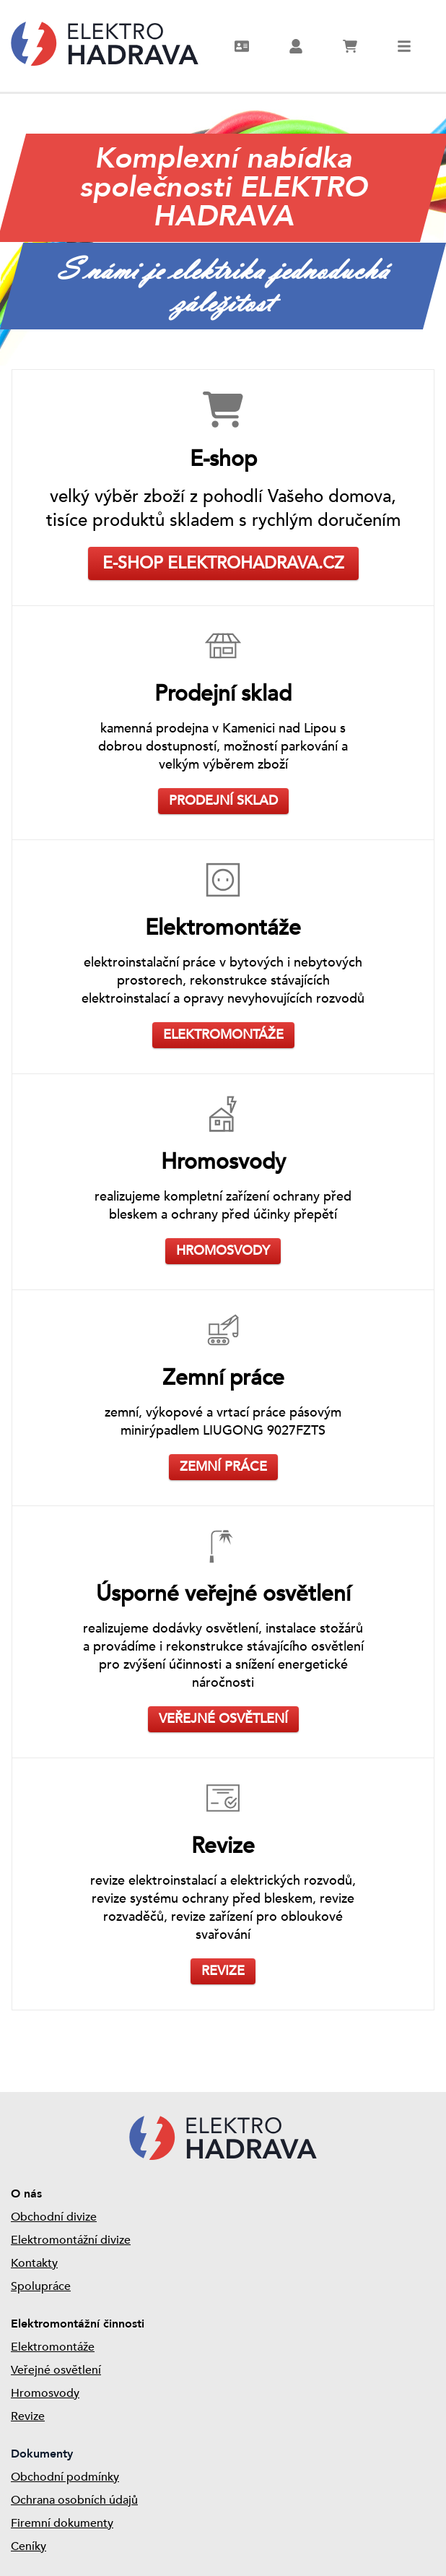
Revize (28, 2416)
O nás (26, 2194)
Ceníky (28, 2546)
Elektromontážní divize (71, 2240)
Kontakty (34, 2263)
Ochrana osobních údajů (74, 2500)
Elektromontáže (53, 2347)
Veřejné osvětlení (56, 2370)
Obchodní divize (54, 2217)
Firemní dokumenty (62, 2523)
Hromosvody (45, 2393)
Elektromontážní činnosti (77, 2324)
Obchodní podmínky (65, 2477)
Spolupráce (41, 2286)
